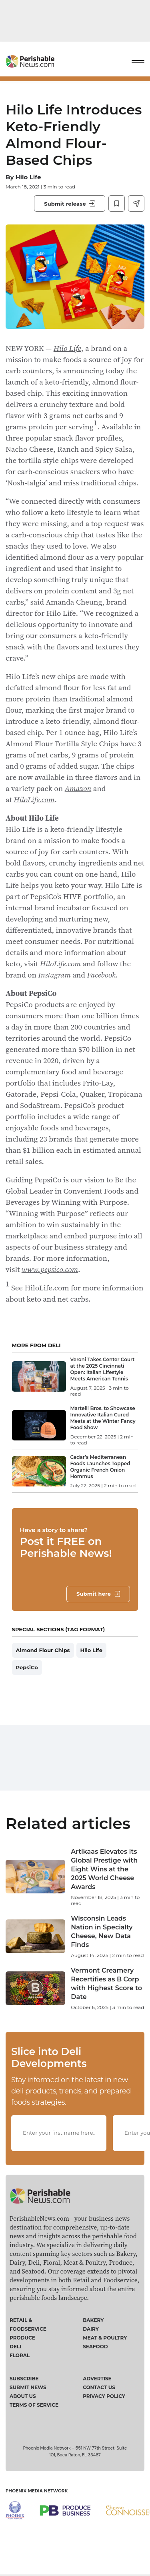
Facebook (101, 975)
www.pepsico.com (50, 1269)
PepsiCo (27, 1667)
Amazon (78, 788)
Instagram (54, 975)
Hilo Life (28, 177)
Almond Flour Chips (43, 1650)
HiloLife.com (34, 799)
